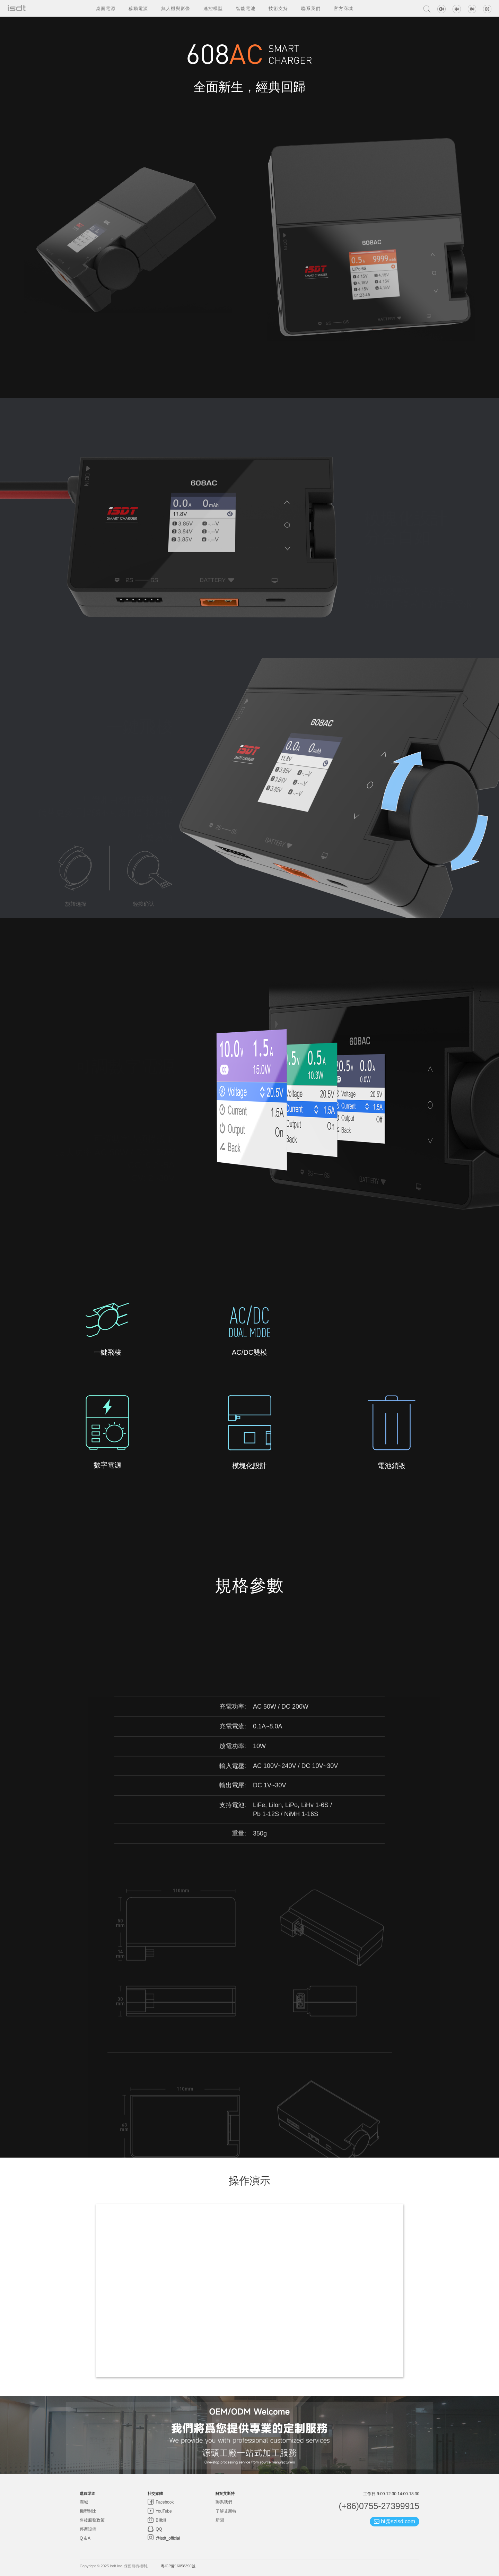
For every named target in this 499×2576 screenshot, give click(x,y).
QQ (158, 2529)
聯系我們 (311, 8)
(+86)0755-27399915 (379, 2506)
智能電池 (245, 8)
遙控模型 (213, 8)
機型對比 (88, 2511)
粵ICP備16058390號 (178, 2566)
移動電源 (138, 8)
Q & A (85, 2538)
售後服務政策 (92, 2520)
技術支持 (278, 8)
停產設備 (88, 2529)
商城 (84, 2502)
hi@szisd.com (394, 2521)
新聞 (220, 2520)
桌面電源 (105, 8)
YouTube (163, 2511)
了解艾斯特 (226, 2511)
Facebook (164, 2502)
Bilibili (160, 2520)
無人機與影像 (175, 8)
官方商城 (343, 8)
